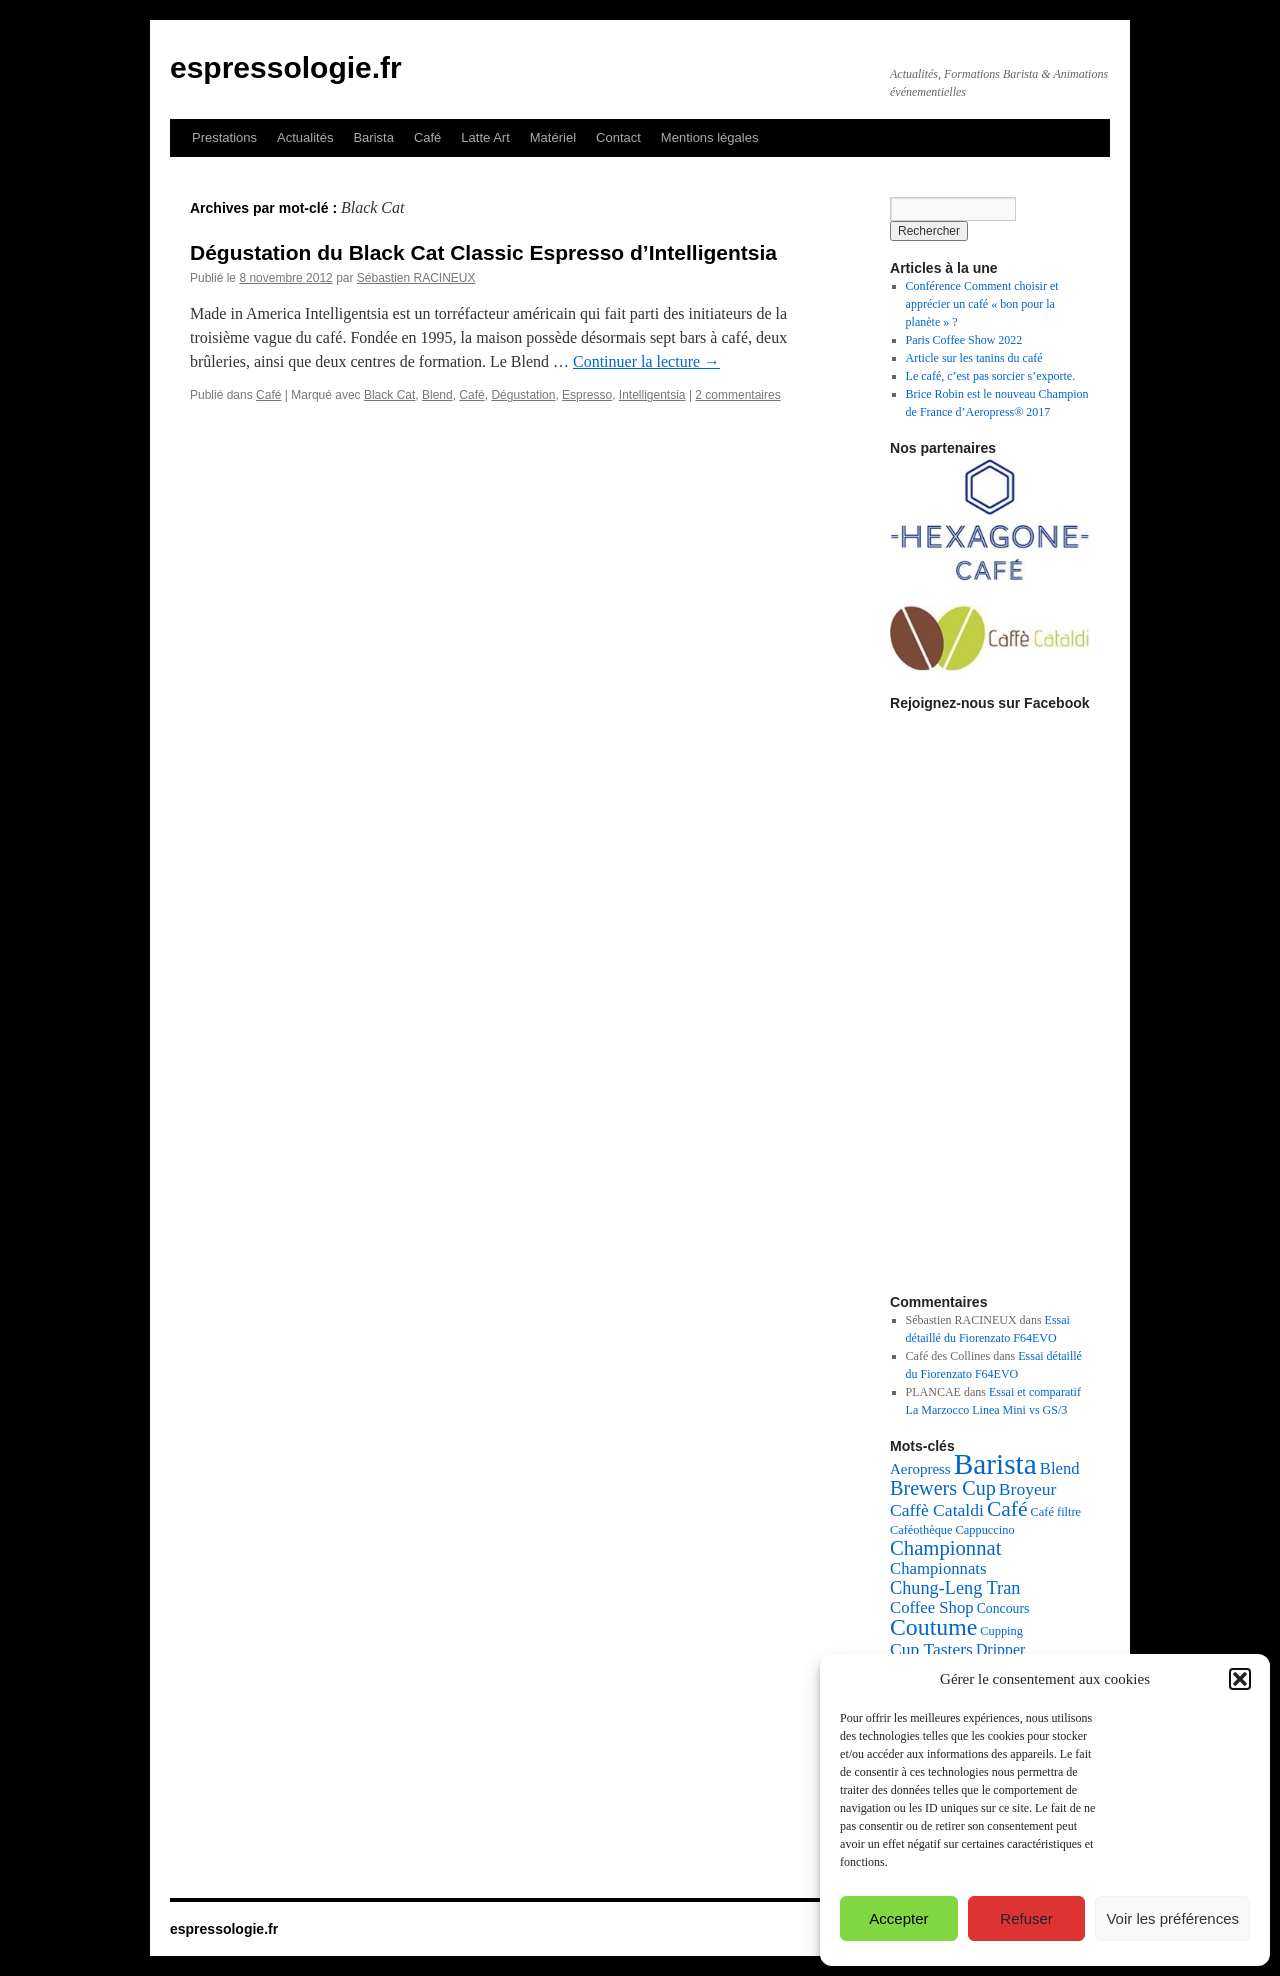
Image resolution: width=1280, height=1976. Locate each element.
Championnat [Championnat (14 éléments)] (945, 1548)
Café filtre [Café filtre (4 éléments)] (1056, 1512)
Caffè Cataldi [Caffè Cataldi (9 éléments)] (937, 1510)
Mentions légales (710, 137)
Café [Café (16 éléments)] (1007, 1509)
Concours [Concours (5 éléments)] (1003, 1608)
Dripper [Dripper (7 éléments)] (1000, 1649)
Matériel (553, 137)
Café (427, 137)
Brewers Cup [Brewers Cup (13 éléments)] (943, 1488)
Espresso (587, 395)
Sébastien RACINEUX (416, 278)
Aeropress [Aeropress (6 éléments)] (920, 1469)
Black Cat (389, 395)
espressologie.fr (286, 67)
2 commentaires (737, 395)
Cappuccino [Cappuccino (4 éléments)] (985, 1530)
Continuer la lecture (646, 361)
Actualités (305, 137)
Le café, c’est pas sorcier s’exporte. (991, 376)
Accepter (898, 1918)
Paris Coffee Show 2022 (964, 340)
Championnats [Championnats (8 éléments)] (938, 1568)
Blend (437, 395)
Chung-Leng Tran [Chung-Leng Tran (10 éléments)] (955, 1588)
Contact (618, 137)
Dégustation (523, 395)
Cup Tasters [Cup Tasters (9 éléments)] (931, 1649)
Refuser (1026, 1918)
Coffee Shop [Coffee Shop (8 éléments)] (932, 1607)
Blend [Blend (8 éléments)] (1060, 1468)
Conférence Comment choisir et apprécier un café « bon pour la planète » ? (982, 304)
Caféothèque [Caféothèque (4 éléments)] (921, 1530)
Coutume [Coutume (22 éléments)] (933, 1627)
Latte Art (485, 137)
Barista (373, 137)
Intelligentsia (652, 395)
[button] (1240, 1679)
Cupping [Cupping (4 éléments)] (1001, 1631)
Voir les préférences (1172, 1918)
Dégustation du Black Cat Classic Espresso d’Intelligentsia (483, 252)
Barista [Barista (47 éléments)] (995, 1464)
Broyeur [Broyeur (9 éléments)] (1028, 1489)
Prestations (224, 137)
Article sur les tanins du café (974, 358)
